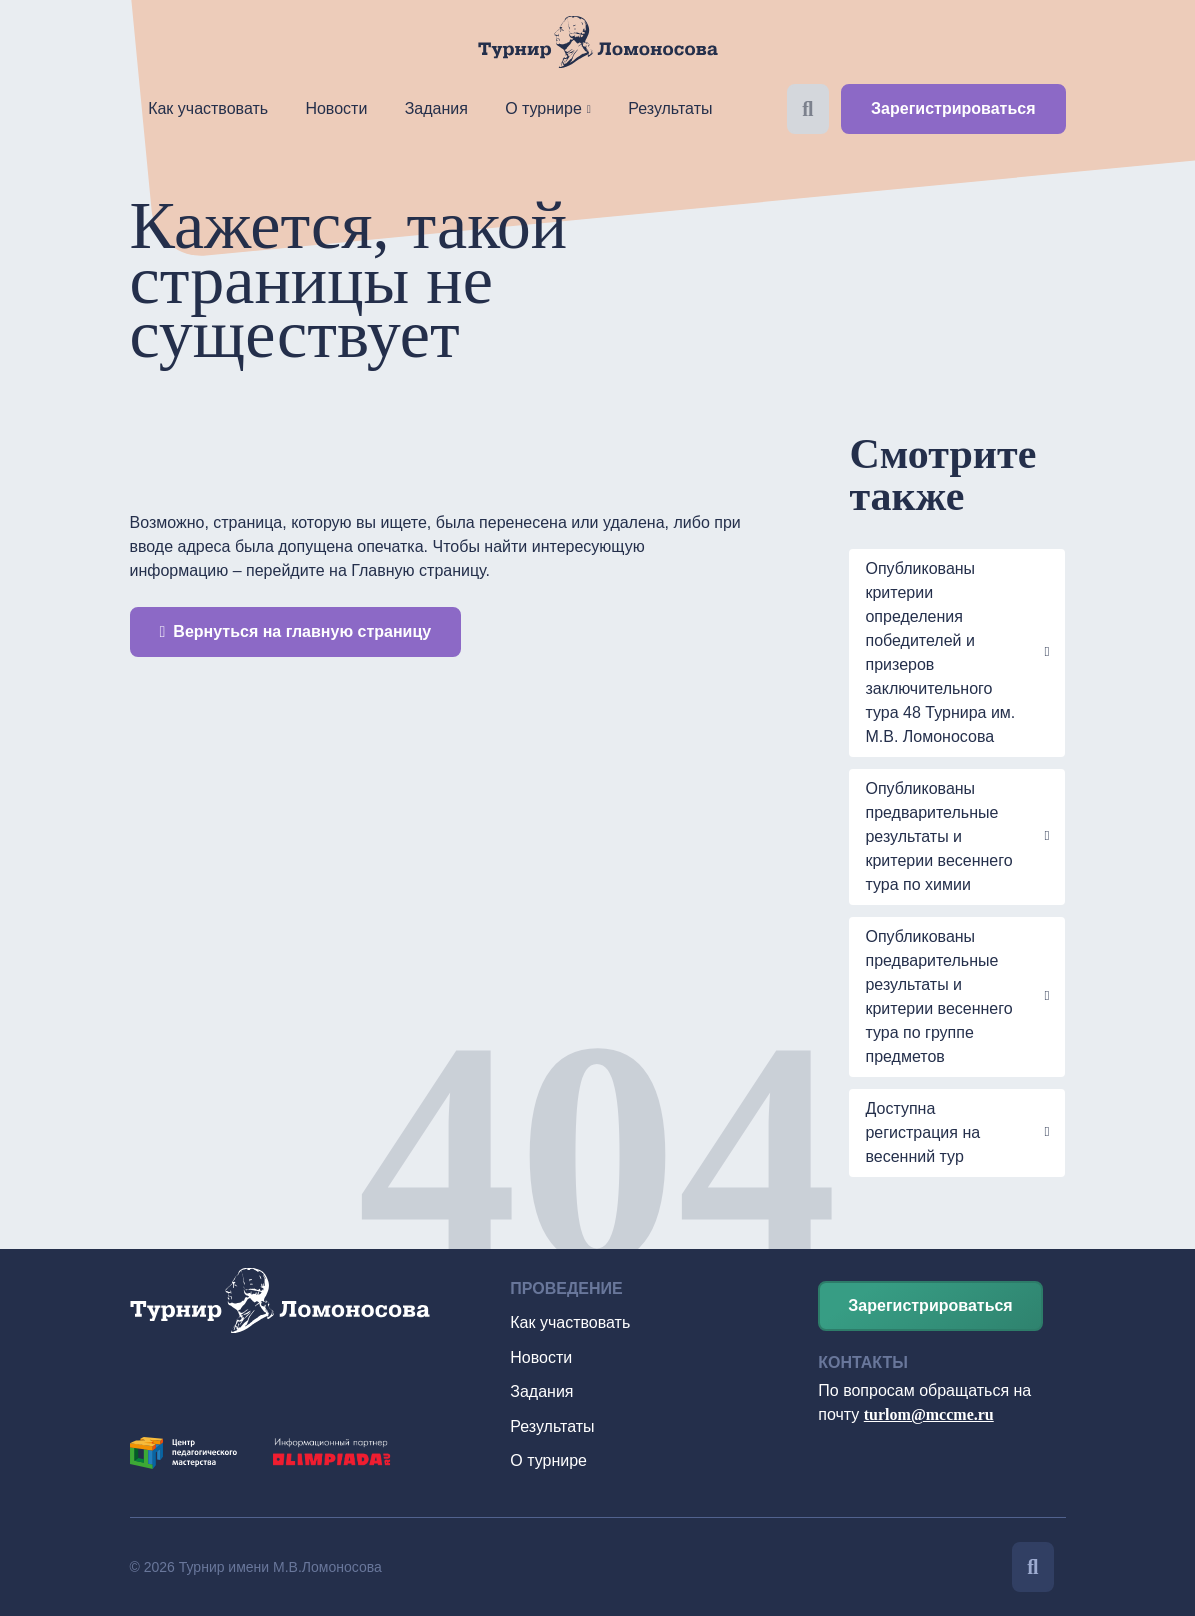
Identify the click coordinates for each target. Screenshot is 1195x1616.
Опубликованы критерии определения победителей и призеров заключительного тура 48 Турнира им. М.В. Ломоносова (940, 652)
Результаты (670, 108)
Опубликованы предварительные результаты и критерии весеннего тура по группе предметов (938, 996)
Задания (436, 108)
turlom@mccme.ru (929, 1414)
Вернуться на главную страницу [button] (296, 631)
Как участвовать (208, 108)
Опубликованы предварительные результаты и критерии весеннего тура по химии (938, 836)
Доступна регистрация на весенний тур (922, 1132)
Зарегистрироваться (953, 108)
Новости (336, 108)
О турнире (543, 108)
